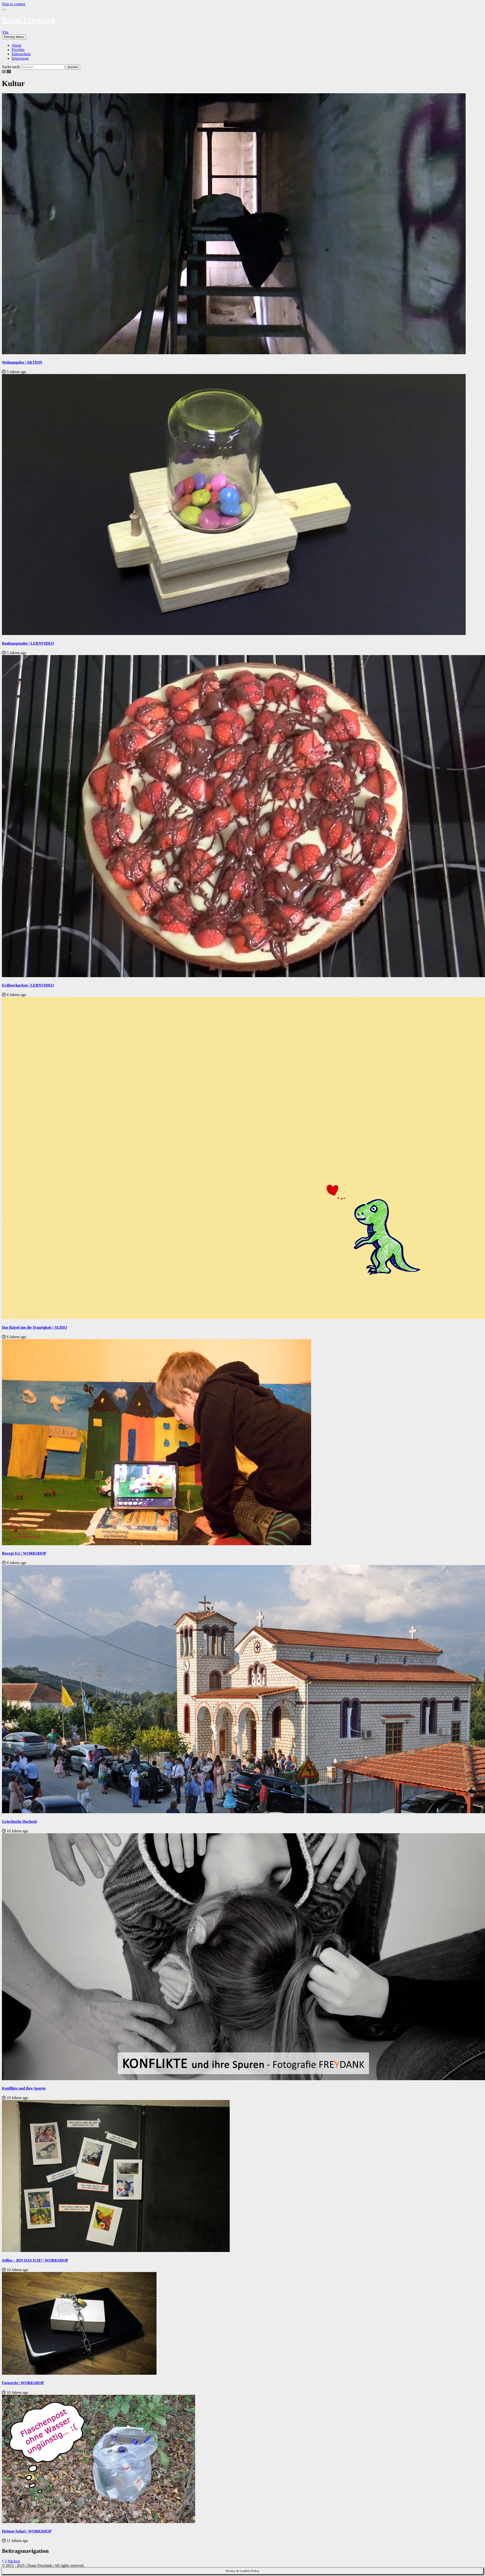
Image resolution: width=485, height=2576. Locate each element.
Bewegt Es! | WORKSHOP (24, 1553)
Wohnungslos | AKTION (22, 362)
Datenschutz (21, 54)
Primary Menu (14, 37)
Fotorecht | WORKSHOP (23, 2383)
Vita (5, 32)
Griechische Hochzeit (19, 1821)
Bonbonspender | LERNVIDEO (28, 643)
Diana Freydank (29, 20)
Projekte (18, 50)
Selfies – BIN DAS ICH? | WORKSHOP (35, 2260)
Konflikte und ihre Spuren (23, 2088)
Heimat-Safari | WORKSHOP (26, 2531)
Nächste (14, 2561)
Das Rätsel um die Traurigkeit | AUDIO (34, 1327)
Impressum (20, 58)
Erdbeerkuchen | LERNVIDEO (28, 985)
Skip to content (13, 4)
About (16, 45)
